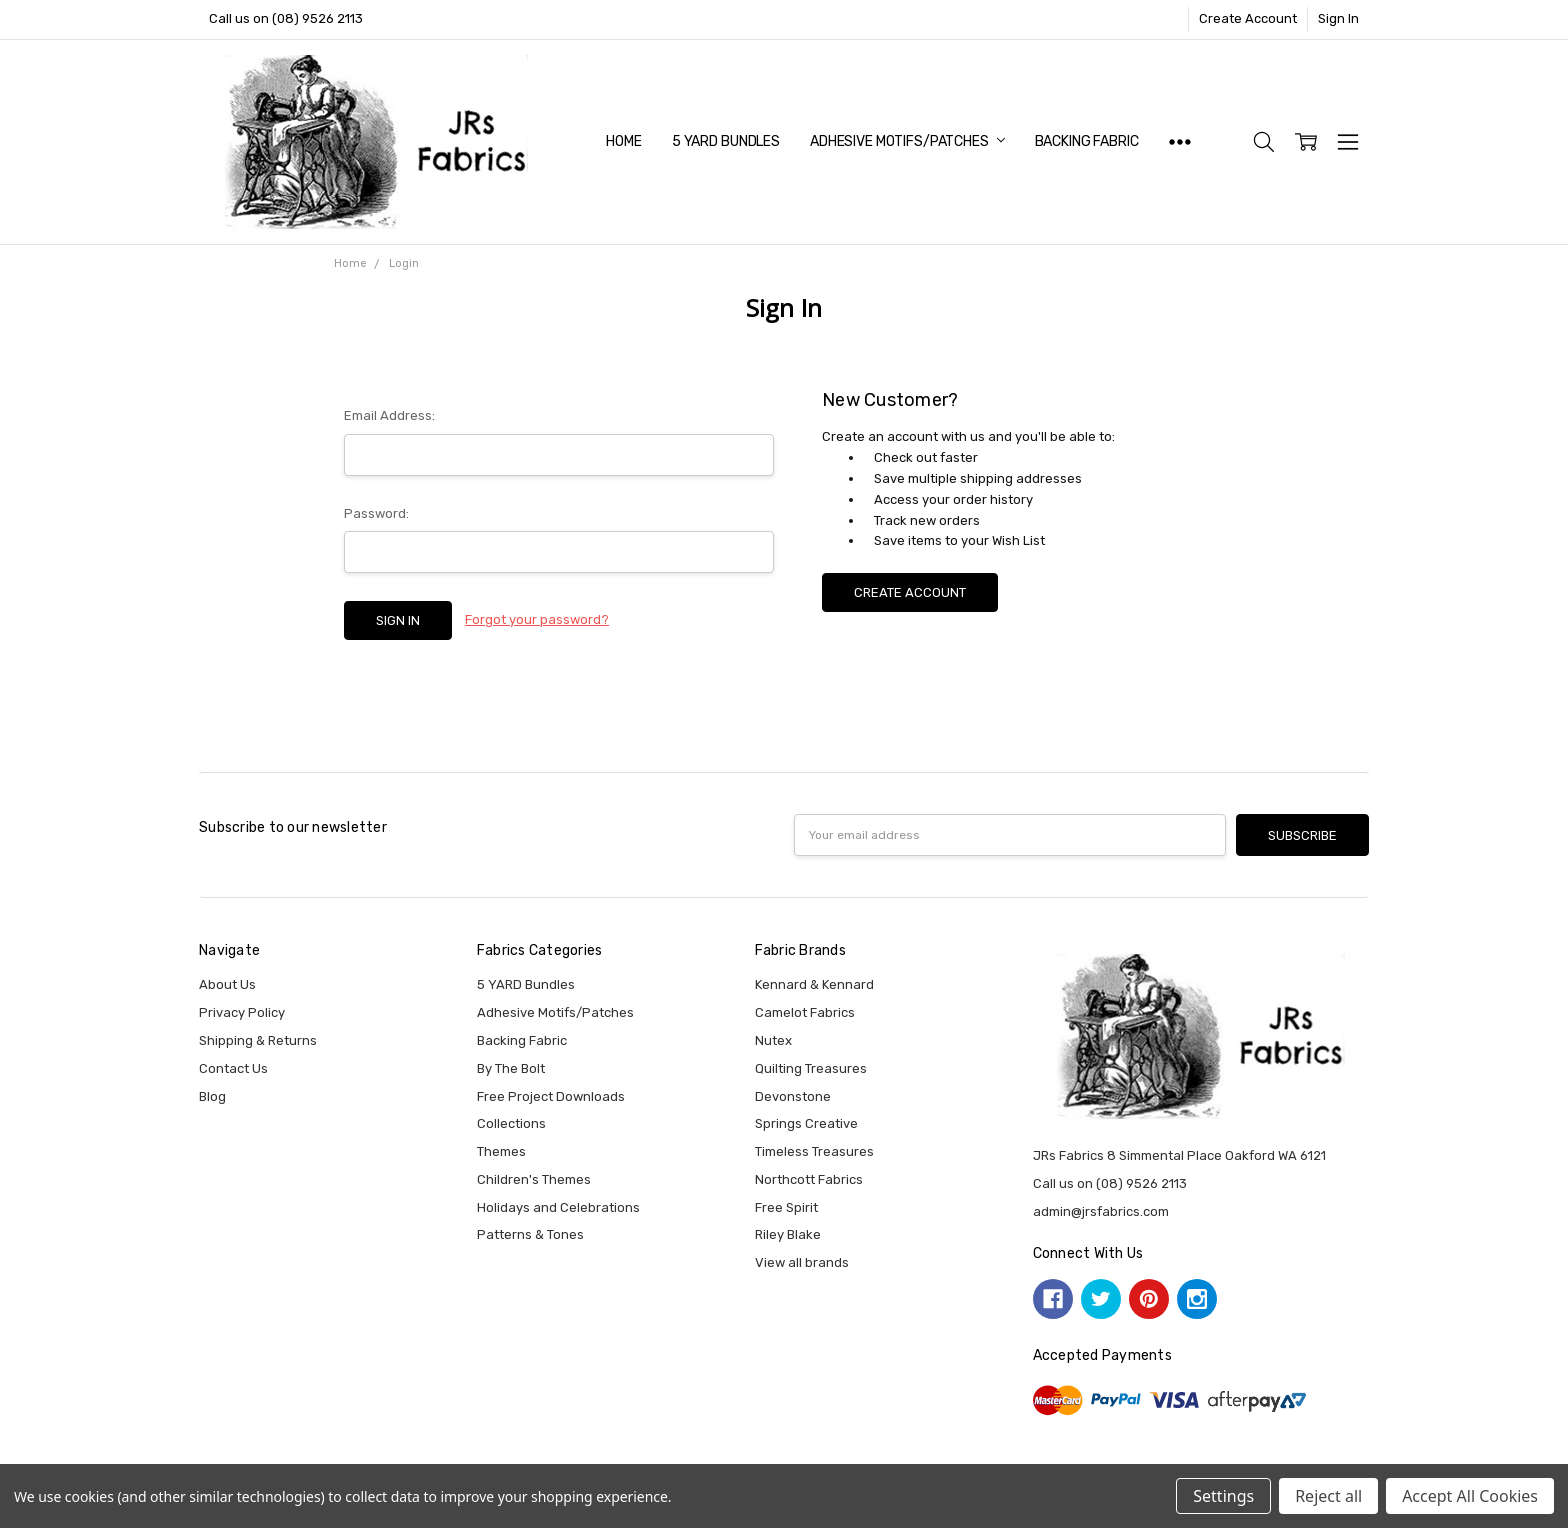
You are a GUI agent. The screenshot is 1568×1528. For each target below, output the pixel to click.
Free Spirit (786, 1207)
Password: (376, 513)
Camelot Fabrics (805, 1012)
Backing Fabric (1087, 141)
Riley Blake (788, 1234)
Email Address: (389, 415)
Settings (1223, 1496)
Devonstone (793, 1096)
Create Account (1248, 18)
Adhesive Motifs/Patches (907, 141)
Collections (511, 1123)
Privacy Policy (242, 1012)
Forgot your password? (537, 619)
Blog (212, 1096)
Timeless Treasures (814, 1151)
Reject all (1328, 1496)
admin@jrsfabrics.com (1101, 1211)
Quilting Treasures (811, 1068)
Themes (501, 1151)
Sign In (1338, 18)
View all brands (802, 1262)
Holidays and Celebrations (558, 1207)
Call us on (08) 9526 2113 (286, 18)
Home (623, 141)
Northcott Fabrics (809, 1179)
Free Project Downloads (551, 1096)
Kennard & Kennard (814, 984)
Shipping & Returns (258, 1040)
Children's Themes (534, 1179)
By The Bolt (511, 1068)
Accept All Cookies (1470, 1496)
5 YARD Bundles (726, 141)
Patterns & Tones (530, 1234)
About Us (227, 984)
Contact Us (233, 1068)
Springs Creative (806, 1123)
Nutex (773, 1040)
